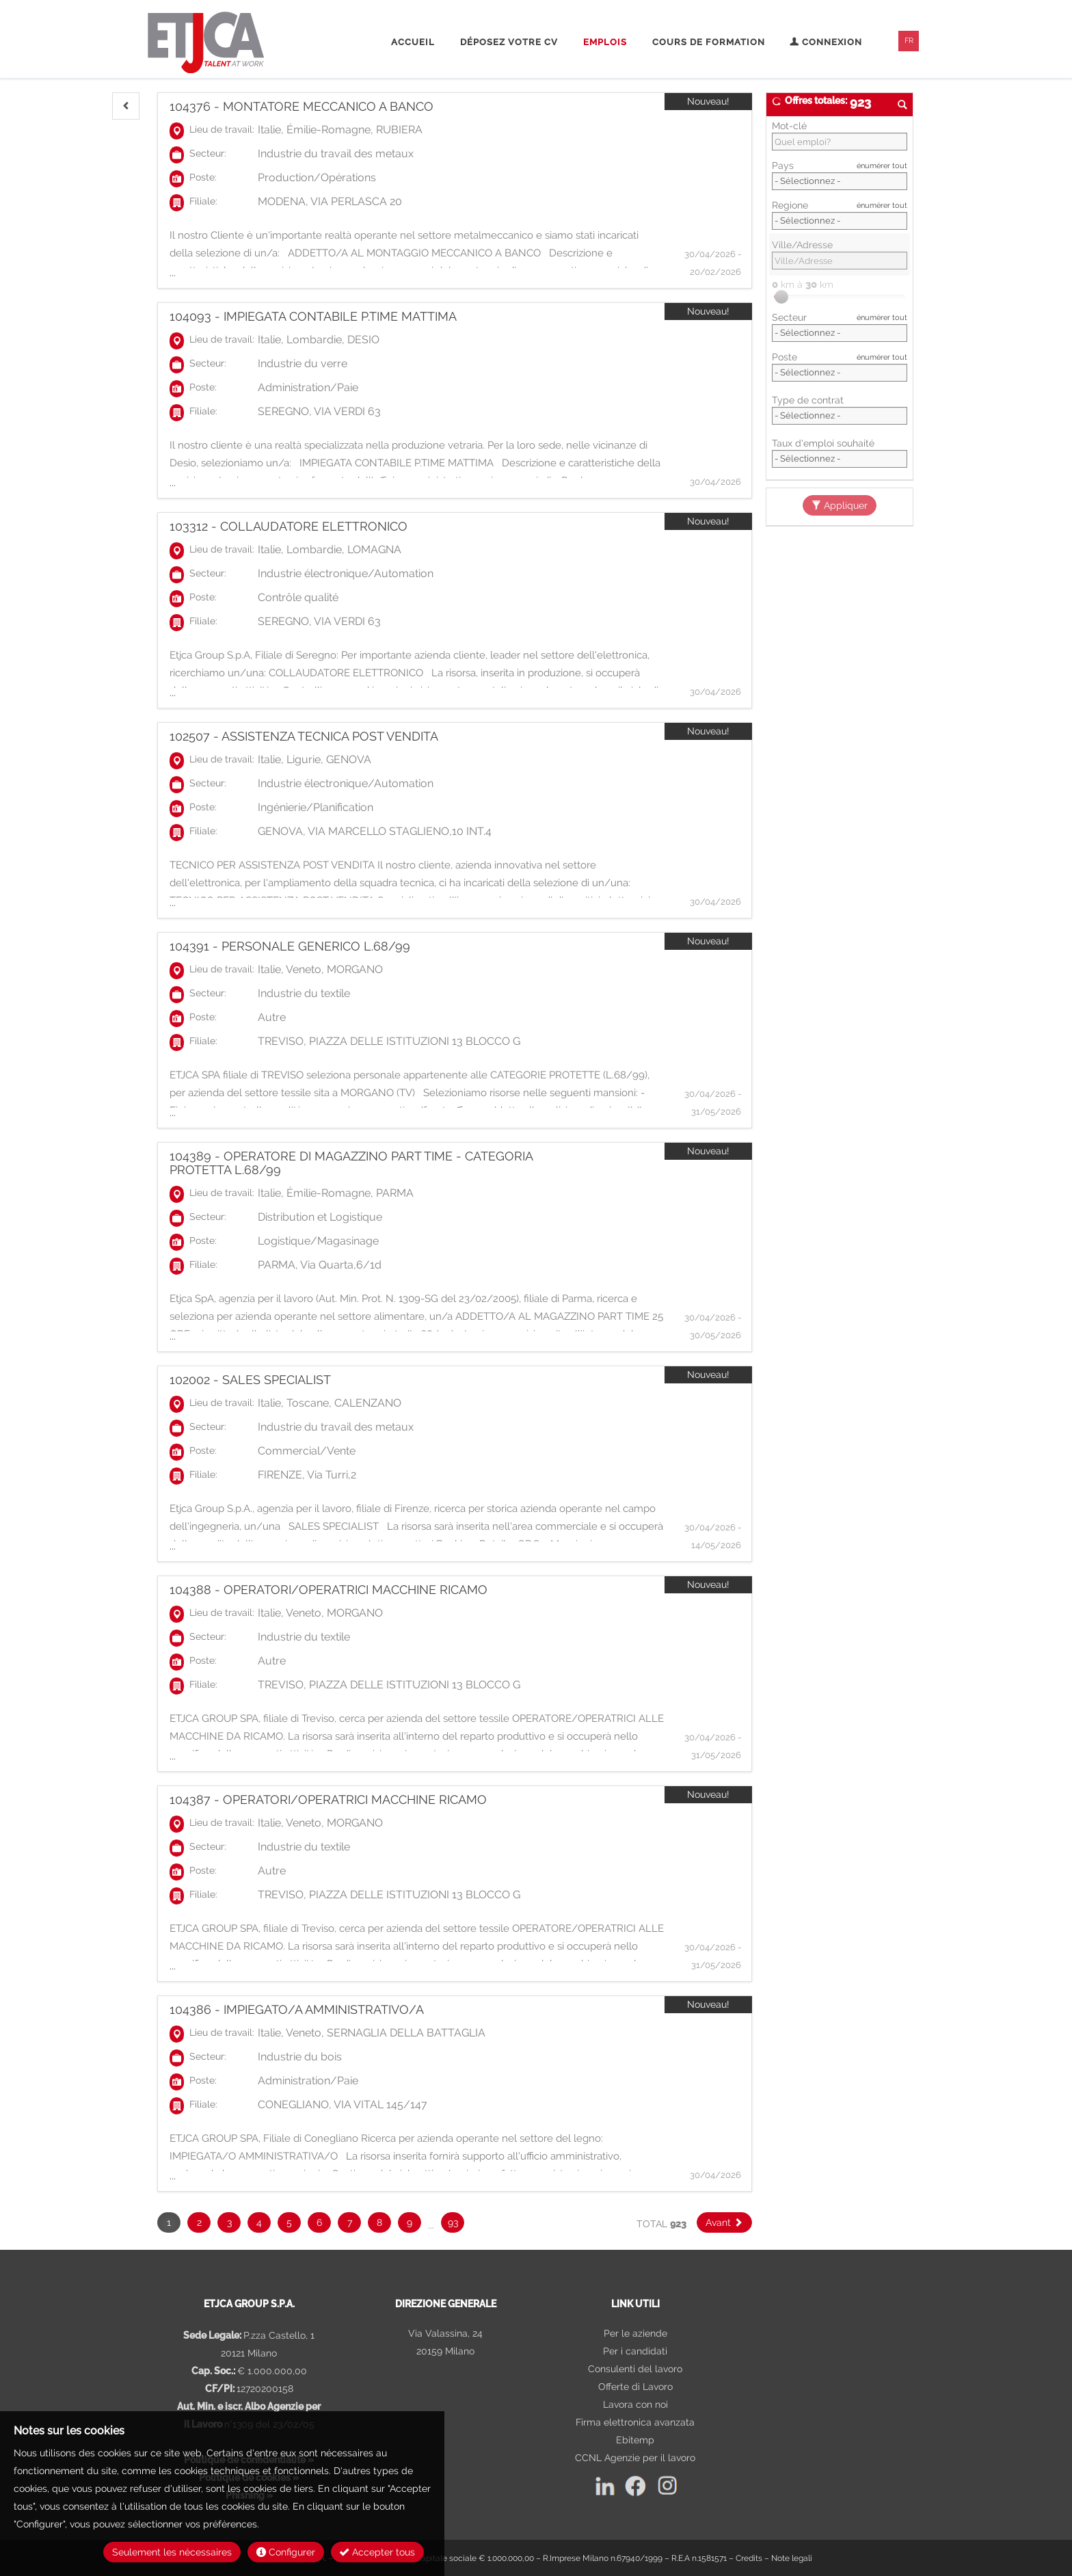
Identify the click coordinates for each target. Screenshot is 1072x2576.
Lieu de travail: (221, 129)
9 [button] (409, 2222)
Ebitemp (635, 2439)
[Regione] (839, 221)
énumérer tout (882, 165)
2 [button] (199, 2222)
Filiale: (203, 201)
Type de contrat (808, 400)
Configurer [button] (285, 2552)
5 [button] (289, 2222)
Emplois (605, 42)
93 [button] (453, 2222)
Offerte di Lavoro (635, 2386)
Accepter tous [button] (377, 2552)
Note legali (791, 2558)
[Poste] (839, 373)
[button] (125, 106)
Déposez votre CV (509, 42)
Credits (749, 2558)
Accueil (413, 42)
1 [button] (169, 2222)
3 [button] (229, 2222)
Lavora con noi (635, 2404)
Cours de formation (708, 42)
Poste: (203, 177)
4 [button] (259, 2222)
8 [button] (379, 2222)
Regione (790, 205)
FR (908, 40)
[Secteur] (839, 333)
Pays (783, 165)
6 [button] (319, 2222)
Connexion (826, 42)
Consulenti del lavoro (635, 2368)
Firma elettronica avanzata (635, 2422)
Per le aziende (635, 2333)
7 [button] (349, 2222)
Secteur (789, 317)
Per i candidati (635, 2351)
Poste (784, 356)
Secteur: (207, 153)
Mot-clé (789, 125)
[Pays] (839, 181)
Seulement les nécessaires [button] (172, 2552)
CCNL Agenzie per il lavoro (635, 2457)
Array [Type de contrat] (839, 416)
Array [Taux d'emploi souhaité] (839, 459)
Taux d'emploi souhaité (823, 443)
